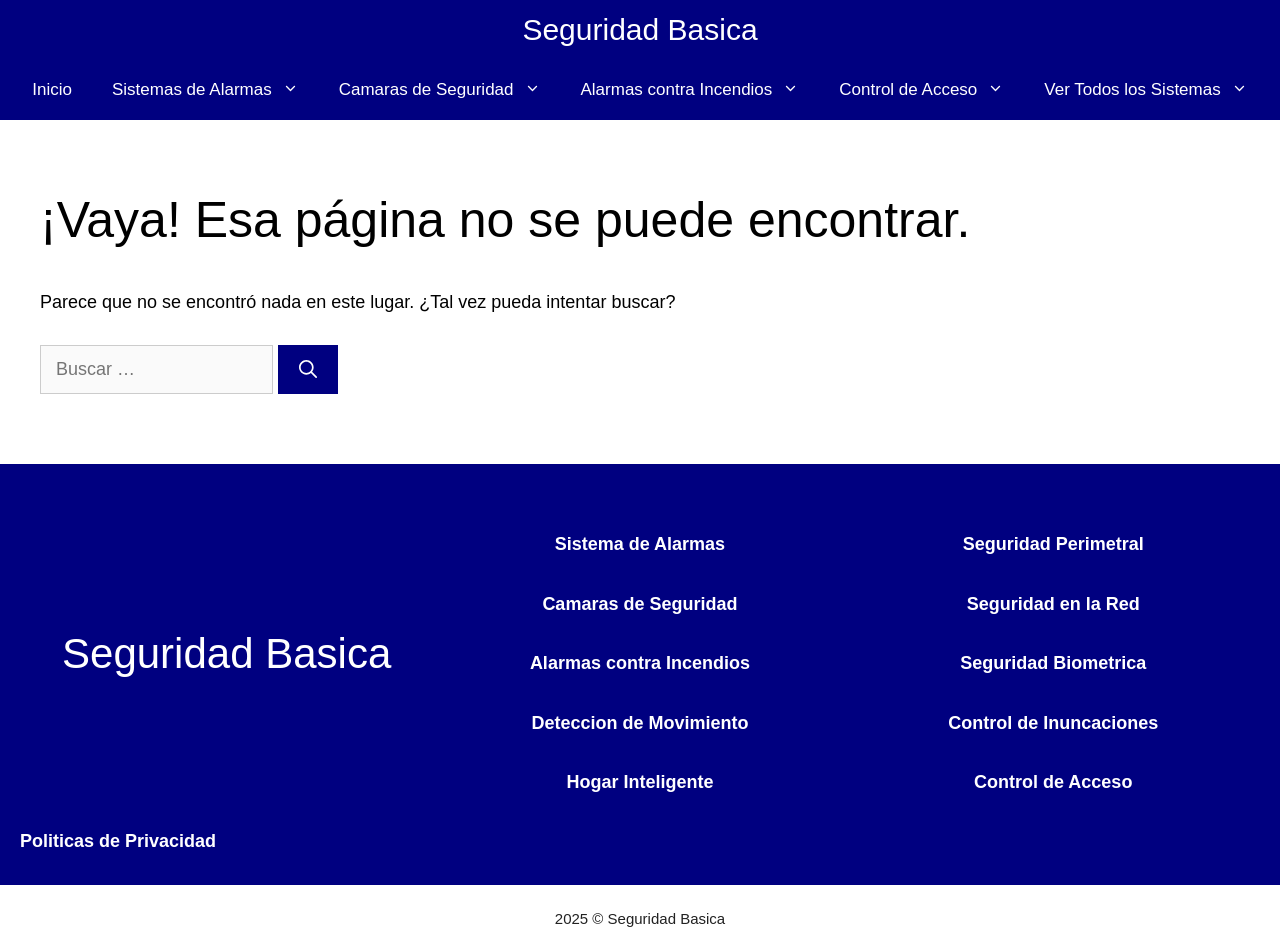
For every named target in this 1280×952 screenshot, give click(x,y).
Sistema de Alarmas (640, 544)
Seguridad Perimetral (1053, 544)
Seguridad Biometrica (1053, 663)
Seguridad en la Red (1053, 604)
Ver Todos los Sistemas (1155, 90)
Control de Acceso (931, 90)
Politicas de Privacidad (118, 841)
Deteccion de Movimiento (639, 723)
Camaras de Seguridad (450, 90)
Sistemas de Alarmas (215, 90)
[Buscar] (308, 369)
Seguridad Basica (639, 29)
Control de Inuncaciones (1053, 723)
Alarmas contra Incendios (700, 90)
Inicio (52, 89)
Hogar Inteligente (639, 782)
